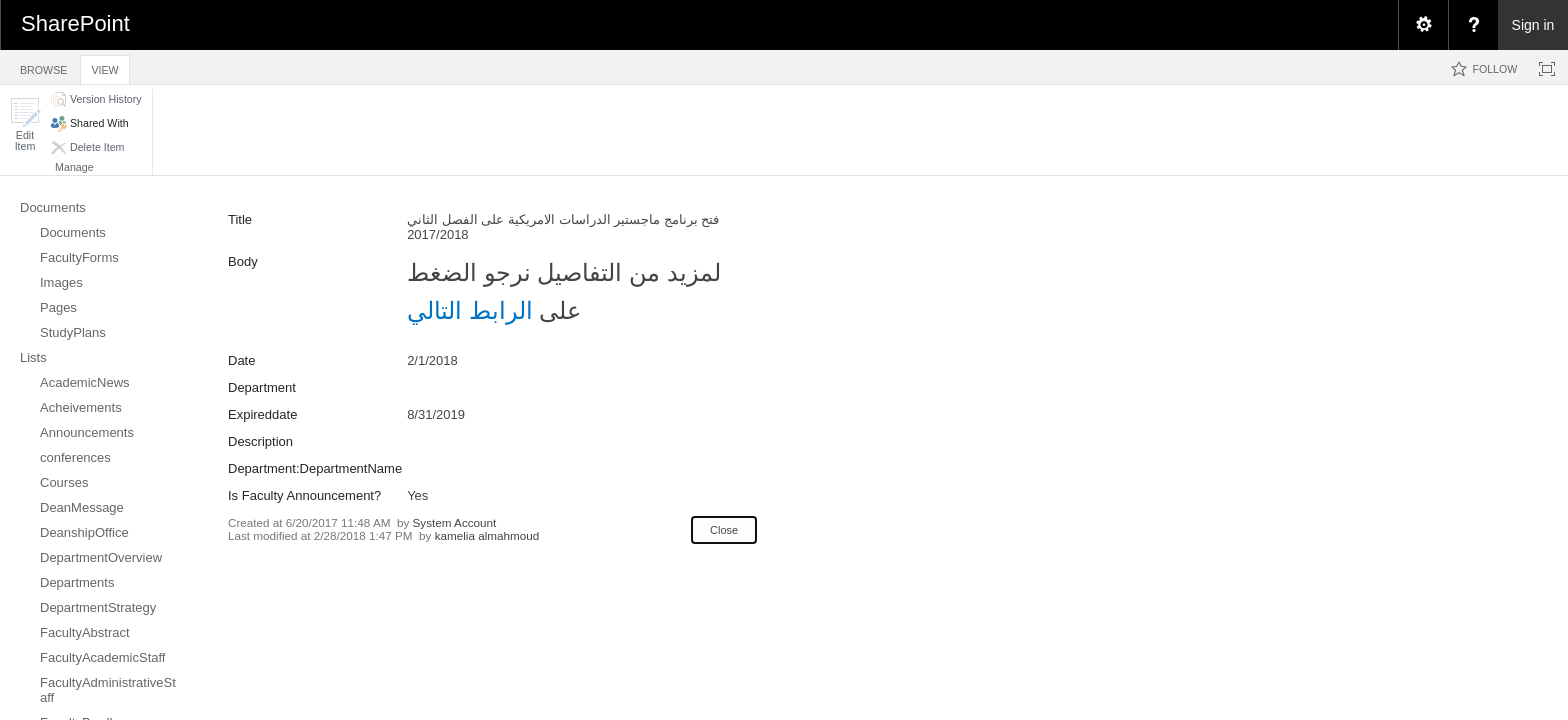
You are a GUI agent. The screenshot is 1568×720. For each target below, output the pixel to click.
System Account (455, 522)
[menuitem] (1423, 25)
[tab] (43, 66)
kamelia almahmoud (487, 535)
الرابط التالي (470, 310)
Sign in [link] (1533, 25)
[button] (25, 124)
